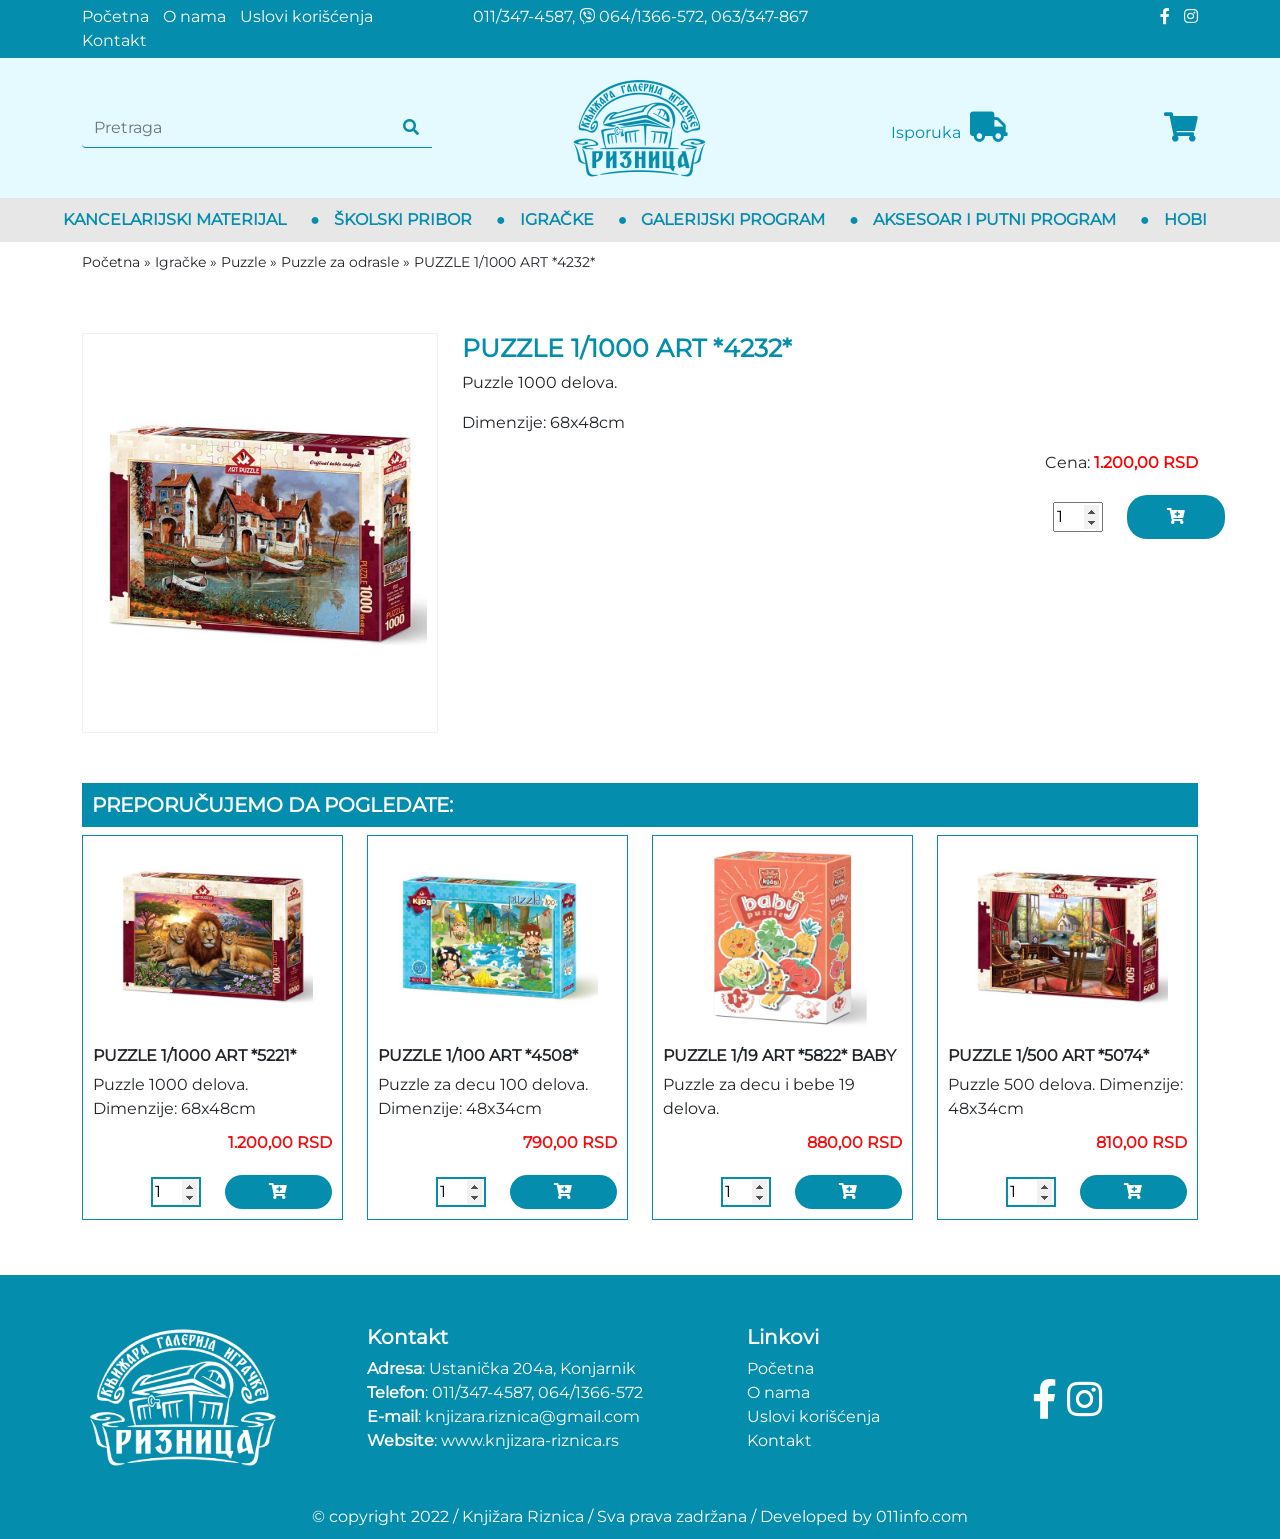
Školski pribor (403, 219)
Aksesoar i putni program (994, 219)
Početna (115, 16)
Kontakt (114, 40)
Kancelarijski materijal (174, 219)
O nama (194, 16)
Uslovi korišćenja (306, 16)
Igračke (557, 219)
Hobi (1185, 219)
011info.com (922, 1516)
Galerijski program (733, 219)
